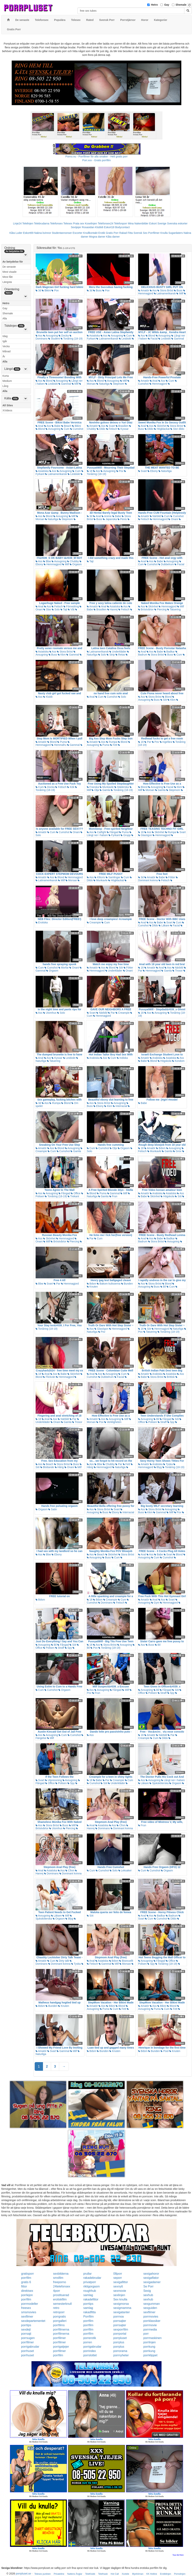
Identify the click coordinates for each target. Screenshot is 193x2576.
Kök (70, 787)
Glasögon (145, 835)
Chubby (73, 561)
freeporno (59, 2282)
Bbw (47, 561)
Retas (120, 654)
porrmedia (150, 2329)
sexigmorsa (121, 2303)
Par (147, 741)
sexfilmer (149, 2312)
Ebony (153, 471)
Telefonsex (56, 223)
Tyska (168, 1464)
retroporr (59, 2312)
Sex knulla (120, 2299)
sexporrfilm (120, 2329)
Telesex (67, 223)
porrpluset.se (23, 2573)
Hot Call (115, 2574)
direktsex (27, 2290)
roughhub (89, 2290)
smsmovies (28, 2312)
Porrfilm (88, 2316)
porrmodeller (29, 2303)
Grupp (126, 835)
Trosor (177, 970)
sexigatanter (121, 2312)
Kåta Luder (15, 232)
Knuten (92, 1286)
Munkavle (107, 787)
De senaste (9, 266)
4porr (56, 2290)
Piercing (160, 609)
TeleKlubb (90, 2574)
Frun (113, 1196)
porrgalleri (60, 2320)
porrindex (89, 2351)
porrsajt (26, 2333)
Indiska (122, 1057)
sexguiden (150, 2307)
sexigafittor (120, 2282)
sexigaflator (151, 2277)
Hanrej (112, 609)
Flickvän (49, 1376)
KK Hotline (151, 2574)
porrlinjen (149, 2342)
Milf (179, 293)
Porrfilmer (154, 232)
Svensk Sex (140, 232)
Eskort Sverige (157, 223)
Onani (173, 519)
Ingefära (166, 741)
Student (54, 338)
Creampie (94, 922)
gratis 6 (26, 2282)
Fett (113, 744)
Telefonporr (120, 223)
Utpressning (53, 1780)
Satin (52, 1509)
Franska (93, 787)
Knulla (164, 232)
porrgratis (59, 2316)
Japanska (110, 519)
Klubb (48, 696)
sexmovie (119, 2290)
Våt (71, 609)
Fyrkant (114, 835)
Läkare (164, 925)
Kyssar (123, 428)
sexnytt (118, 2286)
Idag (5, 336)
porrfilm (26, 2277)
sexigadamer (152, 2282)
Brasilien (122, 425)
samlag (88, 2295)
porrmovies (150, 2316)
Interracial (120, 1106)
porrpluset (120, 2338)
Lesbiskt (125, 338)
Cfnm (121, 1825)
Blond (150, 335)
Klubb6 (99, 227)
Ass (153, 290)
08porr (117, 2273)
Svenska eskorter (177, 223)
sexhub (148, 2295)
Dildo (101, 428)
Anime (107, 516)
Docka (64, 335)
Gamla (105, 790)
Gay (166, 4)
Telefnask (103, 2574)
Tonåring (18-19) (72, 338)
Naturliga (103, 383)
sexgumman (151, 2303)
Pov (55, 290)
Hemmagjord (158, 383)
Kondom (178, 1060)
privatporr (89, 2282)
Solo (56, 609)
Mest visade (9, 271)
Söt (163, 699)
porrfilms (59, 2325)
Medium (7, 380)
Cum (128, 335)
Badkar (169, 651)
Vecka (6, 346)
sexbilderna (61, 2273)
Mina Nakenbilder (138, 223)
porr (146, 2333)
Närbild (155, 516)
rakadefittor (90, 2299)
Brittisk (169, 1376)
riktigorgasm (91, 2286)
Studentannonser (62, 232)
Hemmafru (58, 744)
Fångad (112, 832)
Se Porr (148, 2286)
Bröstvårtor (146, 609)
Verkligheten (112, 1422)
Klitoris (99, 877)
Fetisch (111, 428)
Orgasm (76, 564)
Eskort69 (28, 232)
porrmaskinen (152, 2338)
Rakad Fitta (126, 232)
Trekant (73, 1196)
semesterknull (62, 2303)
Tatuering (174, 609)
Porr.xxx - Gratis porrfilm (96, 160)
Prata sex (78, 223)
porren (87, 2342)
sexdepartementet (33, 2320)
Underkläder (117, 651)
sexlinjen (119, 2295)
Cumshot (76, 428)
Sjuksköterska (158, 1783)
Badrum (172, 1915)
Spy (171, 1422)
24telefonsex (61, 2286)
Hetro (154, 4)
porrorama (120, 2351)
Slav (47, 609)
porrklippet (150, 2355)
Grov (177, 1151)
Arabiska (93, 1057)
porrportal (119, 2333)
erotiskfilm (60, 2299)
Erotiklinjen (165, 2574)
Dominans (105, 1602)
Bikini (46, 290)
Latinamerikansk (165, 293)
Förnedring (71, 606)
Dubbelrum (166, 564)
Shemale (181, 4)
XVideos (7, 410)
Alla (4, 318)
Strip (111, 654)
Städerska (121, 787)
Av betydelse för (12, 261)
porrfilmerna (61, 2329)
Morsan (148, 790)
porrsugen (28, 2338)
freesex (26, 2307)
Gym (155, 1602)
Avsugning (50, 335)
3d (38, 290)
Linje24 (17, 223)
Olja (95, 790)
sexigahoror (151, 2273)
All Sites (7, 405)
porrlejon (27, 2295)
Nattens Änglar (74, 2574)
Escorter (77, 232)
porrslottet (90, 2355)
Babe (56, 425)
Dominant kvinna (122, 1828)
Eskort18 (109, 227)
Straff (162, 1422)
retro (56, 2307)
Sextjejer (76, 227)
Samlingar (113, 877)
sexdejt (26, 2329)
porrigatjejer (61, 2346)
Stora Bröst (165, 290)
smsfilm (58, 2277)
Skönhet (160, 425)
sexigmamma (122, 2307)
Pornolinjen (179, 2574)
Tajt (90, 561)
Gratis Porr (112, 232)
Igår (4, 341)
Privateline (59, 2574)
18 (89, 471)
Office (75, 1193)
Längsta (7, 281)
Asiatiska (93, 335)
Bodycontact (122, 227)
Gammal (177, 338)
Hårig (59, 1467)
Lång (5, 385)
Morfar (63, 967)
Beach (66, 425)
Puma (62, 741)
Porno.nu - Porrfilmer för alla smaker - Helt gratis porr (96, 156)
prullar (87, 2273)
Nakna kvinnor (42, 232)
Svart (110, 425)
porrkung (149, 2346)
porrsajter (119, 2320)
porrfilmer (59, 2338)
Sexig (147, 2290)
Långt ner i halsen (173, 1780)
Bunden (127, 1283)
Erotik (101, 232)
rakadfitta (89, 2312)
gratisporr (27, 2273)
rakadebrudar (92, 2277)
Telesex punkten (42, 2574)
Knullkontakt (90, 232)
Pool (164, 2051)
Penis (122, 519)
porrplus (118, 2342)
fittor (24, 2286)
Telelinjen (27, 223)
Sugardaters (175, 232)
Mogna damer (97, 236)
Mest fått (7, 276)
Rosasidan (88, 227)
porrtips (88, 2303)
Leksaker (125, 1870)
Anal (154, 380)
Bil (163, 1286)
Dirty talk (62, 1960)
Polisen (151, 1422)
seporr (117, 2277)
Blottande (47, 1467)
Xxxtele (125, 2574)
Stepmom (117, 383)
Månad (6, 351)
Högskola (164, 1060)
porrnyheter (121, 2355)
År (3, 356)
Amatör (143, 290)
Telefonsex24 (105, 223)
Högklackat (162, 428)
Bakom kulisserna (108, 1283)
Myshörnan (137, 2574)
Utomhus (49, 1012)
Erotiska (42, 922)
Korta (5, 375)
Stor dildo (177, 428)
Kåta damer (113, 236)
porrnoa (118, 2316)
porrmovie (150, 2325)
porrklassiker (151, 2320)
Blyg (158, 1467)
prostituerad (61, 2295)
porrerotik (89, 2338)
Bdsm (160, 1148)
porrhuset (27, 2351)
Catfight (100, 832)
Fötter (170, 877)
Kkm (62, 654)
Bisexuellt (126, 1960)
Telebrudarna (41, 223)
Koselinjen (91, 223)
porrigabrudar (30, 2346)
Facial (153, 338)
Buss (97, 290)
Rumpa (111, 741)
